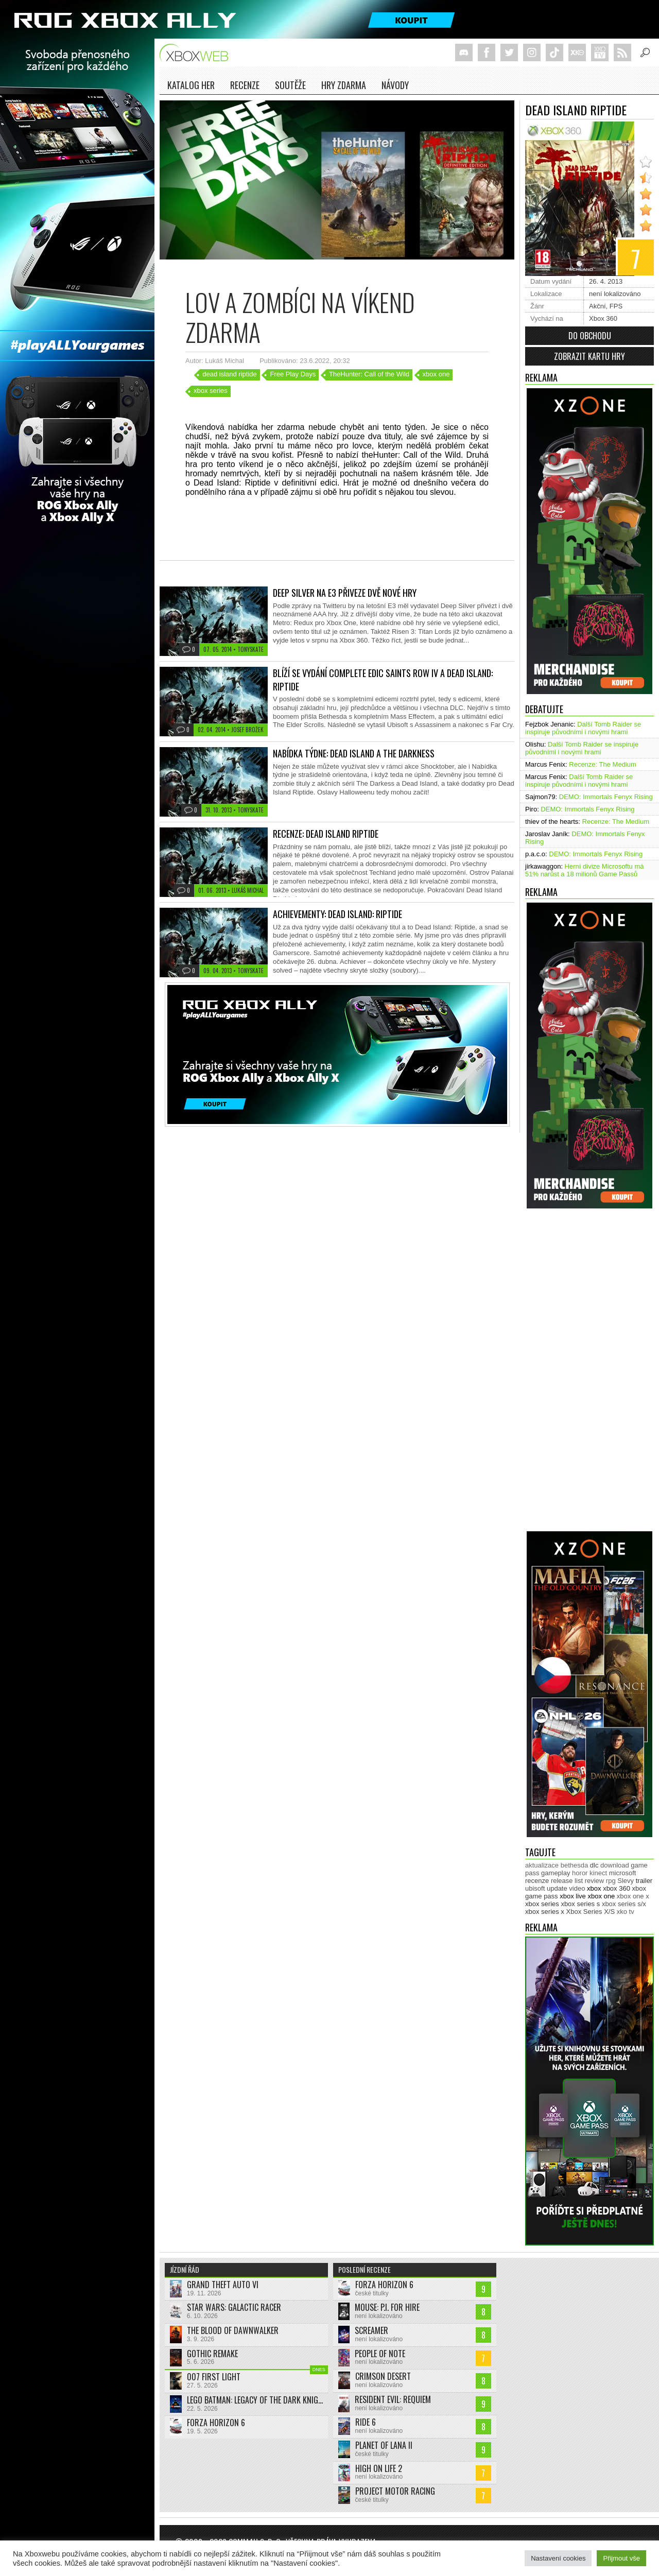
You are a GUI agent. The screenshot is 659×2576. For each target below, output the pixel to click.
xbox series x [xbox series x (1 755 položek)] (544, 1911)
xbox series (211, 390)
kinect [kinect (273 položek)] (598, 1873)
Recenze (244, 85)
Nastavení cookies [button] (558, 2558)
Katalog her (191, 85)
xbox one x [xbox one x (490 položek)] (633, 1896)
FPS (616, 306)
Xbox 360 (603, 318)
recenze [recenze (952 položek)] (537, 1881)
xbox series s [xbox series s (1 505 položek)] (580, 1904)
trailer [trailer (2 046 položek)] (644, 1881)
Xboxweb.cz (197, 53)
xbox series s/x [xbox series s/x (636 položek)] (624, 1904)
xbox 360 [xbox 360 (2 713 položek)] (616, 1888)
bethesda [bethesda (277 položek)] (574, 1865)
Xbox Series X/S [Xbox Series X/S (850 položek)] (590, 1911)
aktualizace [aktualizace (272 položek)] (542, 1865)
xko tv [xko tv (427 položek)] (625, 1911)
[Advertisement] (566, 1373)
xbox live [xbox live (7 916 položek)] (573, 1896)
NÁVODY (395, 85)
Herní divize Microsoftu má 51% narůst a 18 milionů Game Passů (584, 870)
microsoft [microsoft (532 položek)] (622, 1873)
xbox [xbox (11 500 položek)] (594, 1888)
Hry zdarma (343, 85)
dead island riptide (229, 374)
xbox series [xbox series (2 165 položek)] (542, 1904)
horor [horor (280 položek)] (579, 1873)
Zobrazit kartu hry (589, 356)
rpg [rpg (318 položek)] (611, 1881)
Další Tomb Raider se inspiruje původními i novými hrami (583, 728)
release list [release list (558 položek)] (567, 1881)
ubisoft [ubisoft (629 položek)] (535, 1888)
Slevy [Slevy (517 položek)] (625, 1881)
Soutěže (290, 85)
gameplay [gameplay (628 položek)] (555, 1873)
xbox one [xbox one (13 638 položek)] (601, 1896)
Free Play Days (293, 374)
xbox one (436, 374)
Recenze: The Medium (602, 764)
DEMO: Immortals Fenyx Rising (606, 797)
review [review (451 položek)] (594, 1881)
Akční (597, 306)
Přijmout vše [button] (621, 2558)
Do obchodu (589, 336)
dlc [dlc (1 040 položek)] (594, 1865)
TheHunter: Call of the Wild (369, 374)
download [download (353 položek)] (614, 1865)
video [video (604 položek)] (577, 1888)
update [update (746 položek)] (557, 1888)
